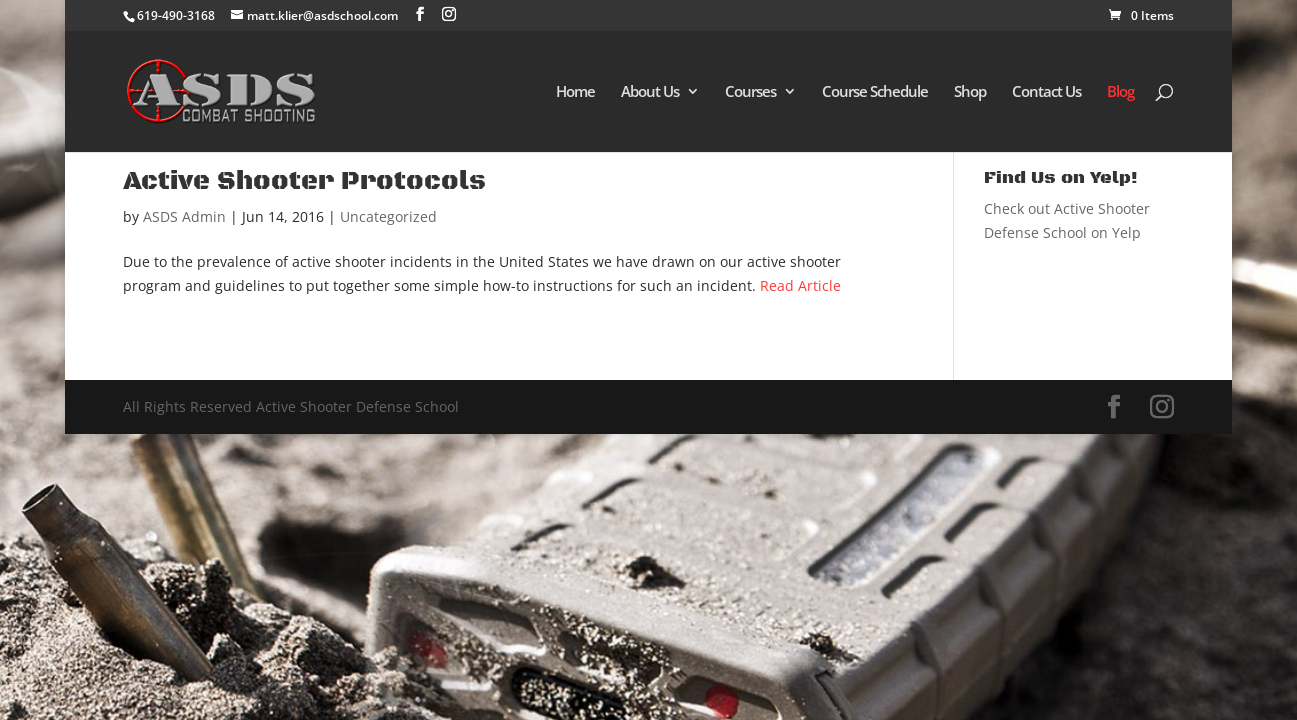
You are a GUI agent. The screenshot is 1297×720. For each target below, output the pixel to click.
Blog (1120, 92)
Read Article (800, 285)
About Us (650, 92)
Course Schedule (875, 92)
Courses (750, 92)
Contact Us (1046, 92)
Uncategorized (388, 216)
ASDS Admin (184, 216)
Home (575, 92)
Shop (970, 92)
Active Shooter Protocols (304, 181)
